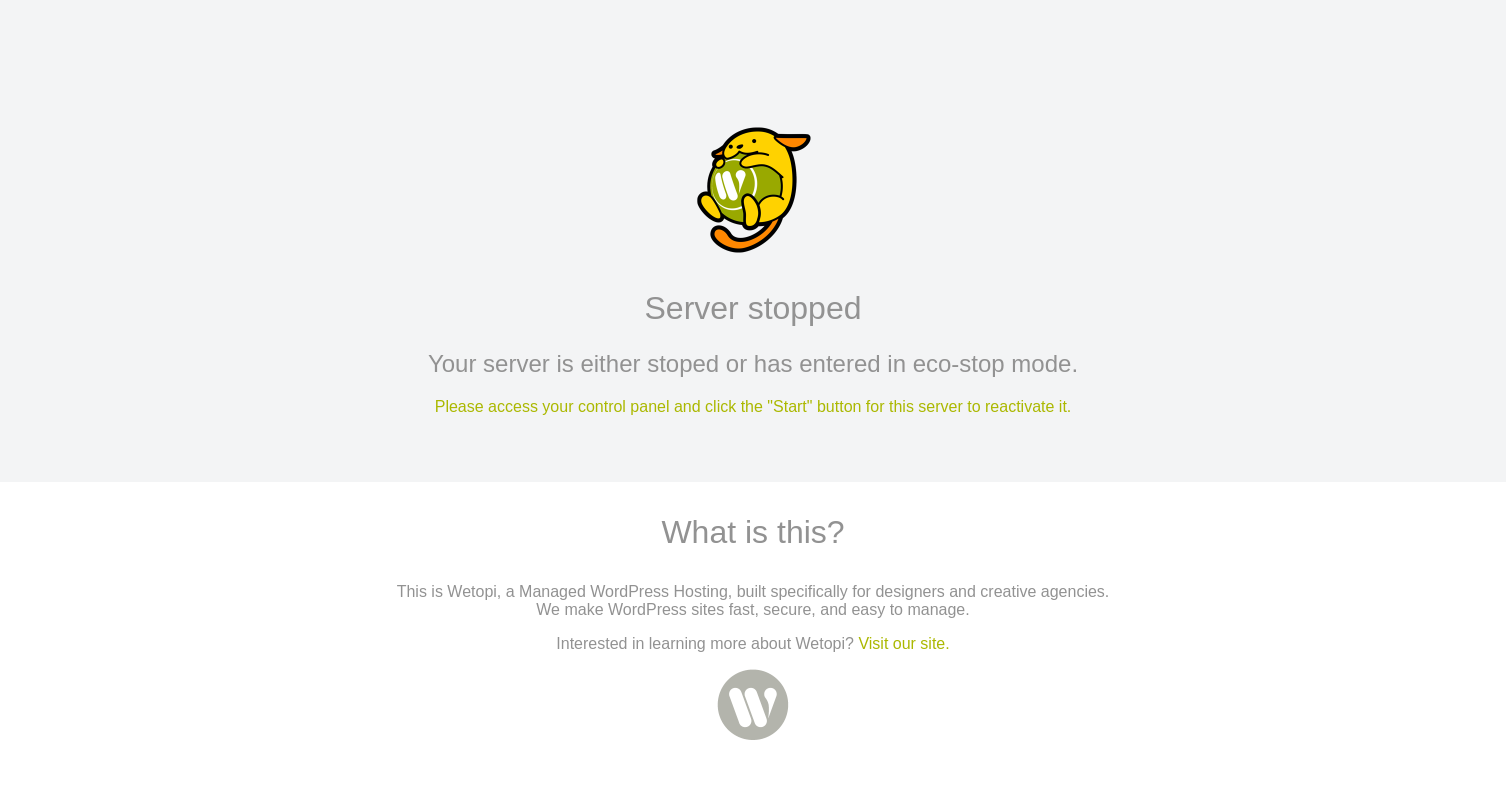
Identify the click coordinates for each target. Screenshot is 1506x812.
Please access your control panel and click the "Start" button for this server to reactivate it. (753, 406)
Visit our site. (903, 643)
